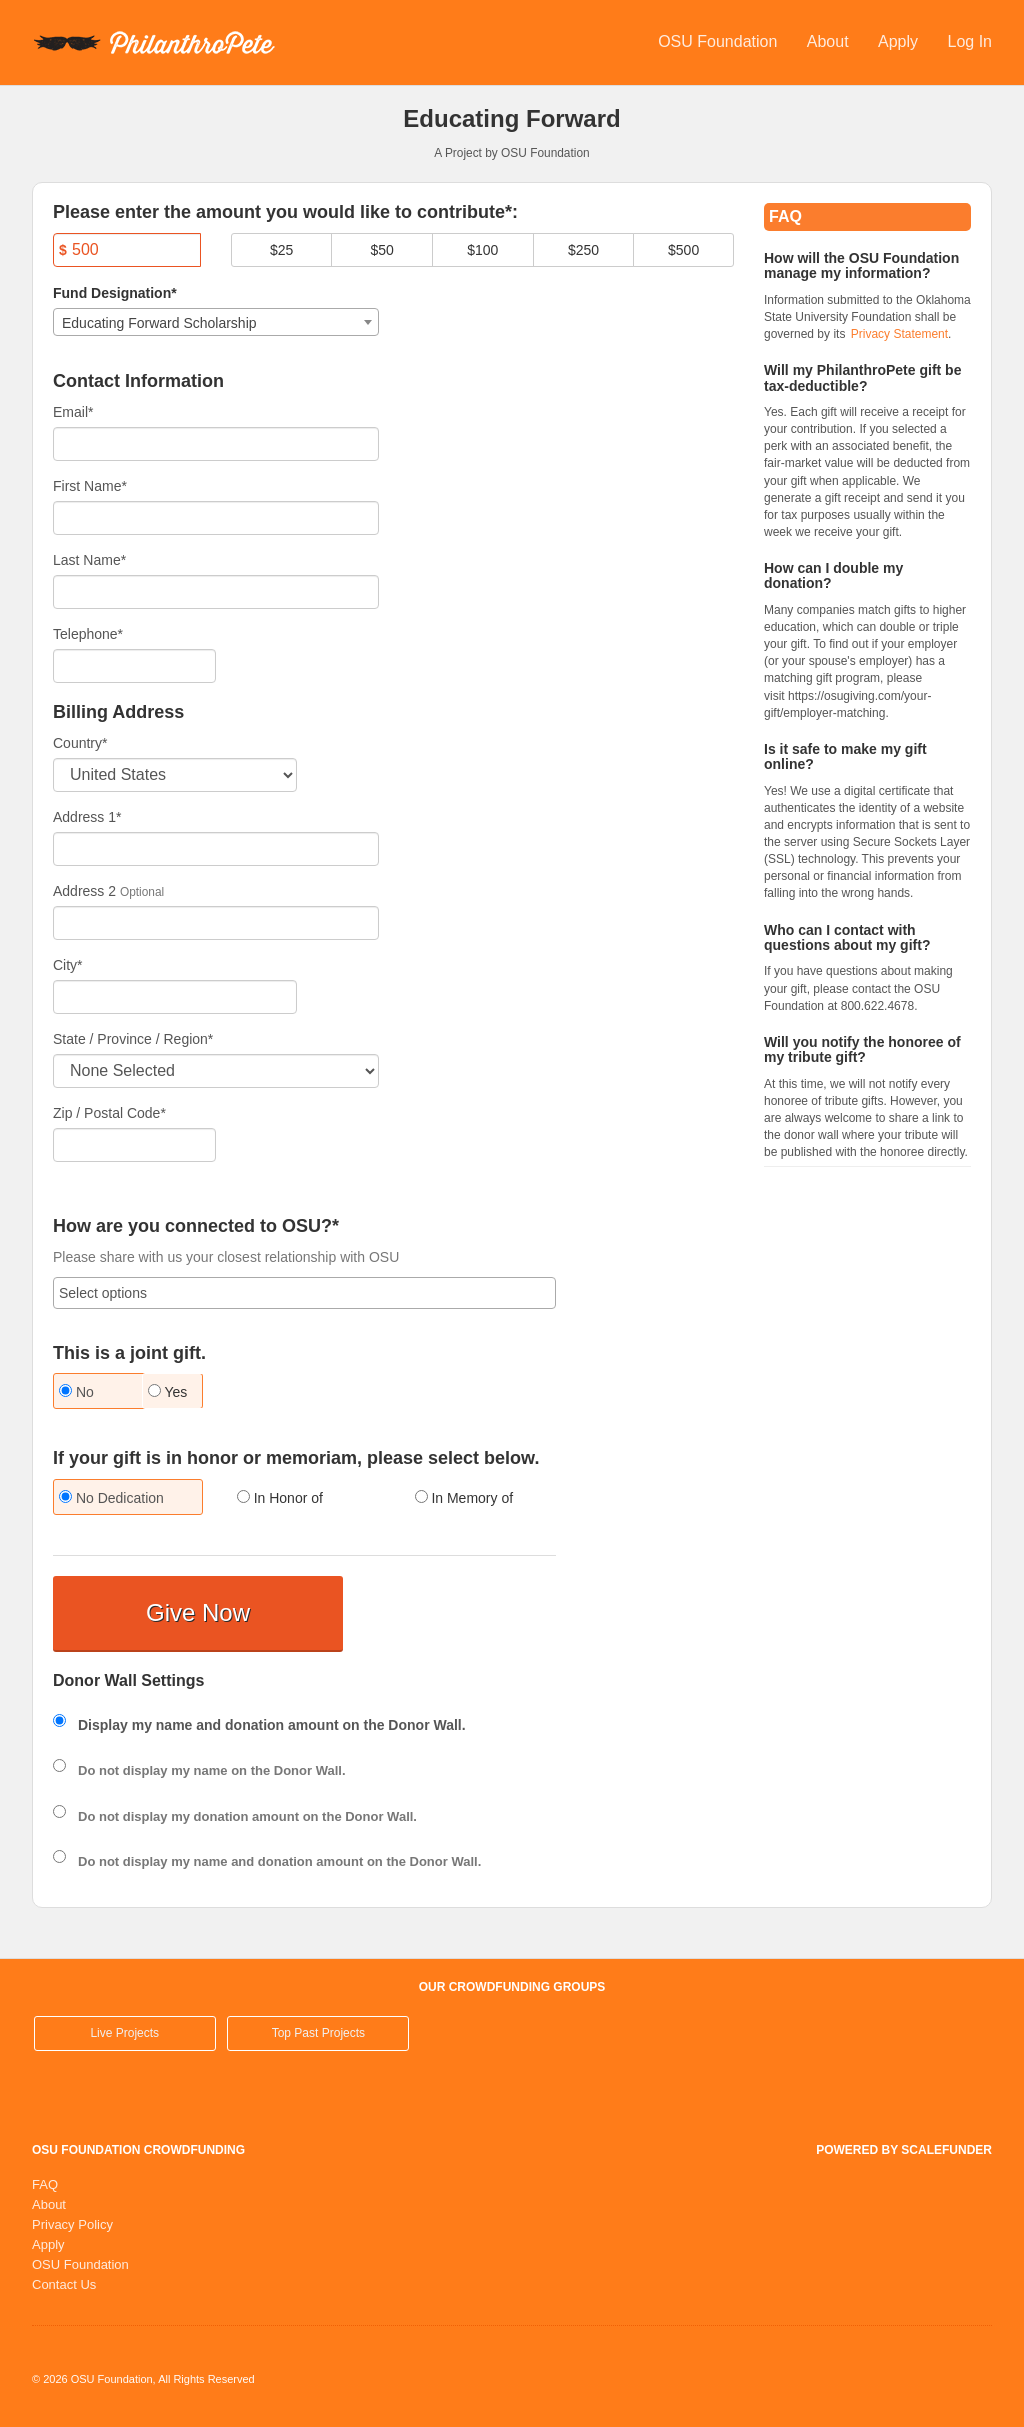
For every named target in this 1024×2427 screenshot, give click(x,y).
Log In (970, 41)
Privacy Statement (899, 334)
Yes (167, 1392)
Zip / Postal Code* (109, 1113)
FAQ (45, 2184)
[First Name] (216, 518)
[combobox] (216, 322)
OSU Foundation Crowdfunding (138, 2150)
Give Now (198, 1612)
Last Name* (89, 560)
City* (68, 965)
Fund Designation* (115, 293)
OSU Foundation (720, 41)
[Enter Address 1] (216, 849)
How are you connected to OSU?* (196, 1226)
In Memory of (464, 1498)
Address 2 (84, 891)
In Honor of (280, 1498)
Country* (80, 743)
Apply (900, 41)
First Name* (90, 486)
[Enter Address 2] (216, 923)
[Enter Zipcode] (134, 1145)
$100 (482, 250)
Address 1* (87, 817)
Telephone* (88, 634)
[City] (175, 997)
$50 (382, 250)
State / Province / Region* (133, 1039)
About (830, 41)
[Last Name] (216, 592)
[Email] (216, 444)
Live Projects (124, 2033)
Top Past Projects (318, 2033)
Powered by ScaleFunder (904, 2150)
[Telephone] (134, 666)
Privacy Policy (72, 2224)
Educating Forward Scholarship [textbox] (159, 323)
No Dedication (111, 1498)
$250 (583, 250)
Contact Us (64, 2284)
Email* (73, 412)
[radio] (82, 1393)
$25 (281, 250)
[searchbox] (304, 1293)
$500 (683, 250)
